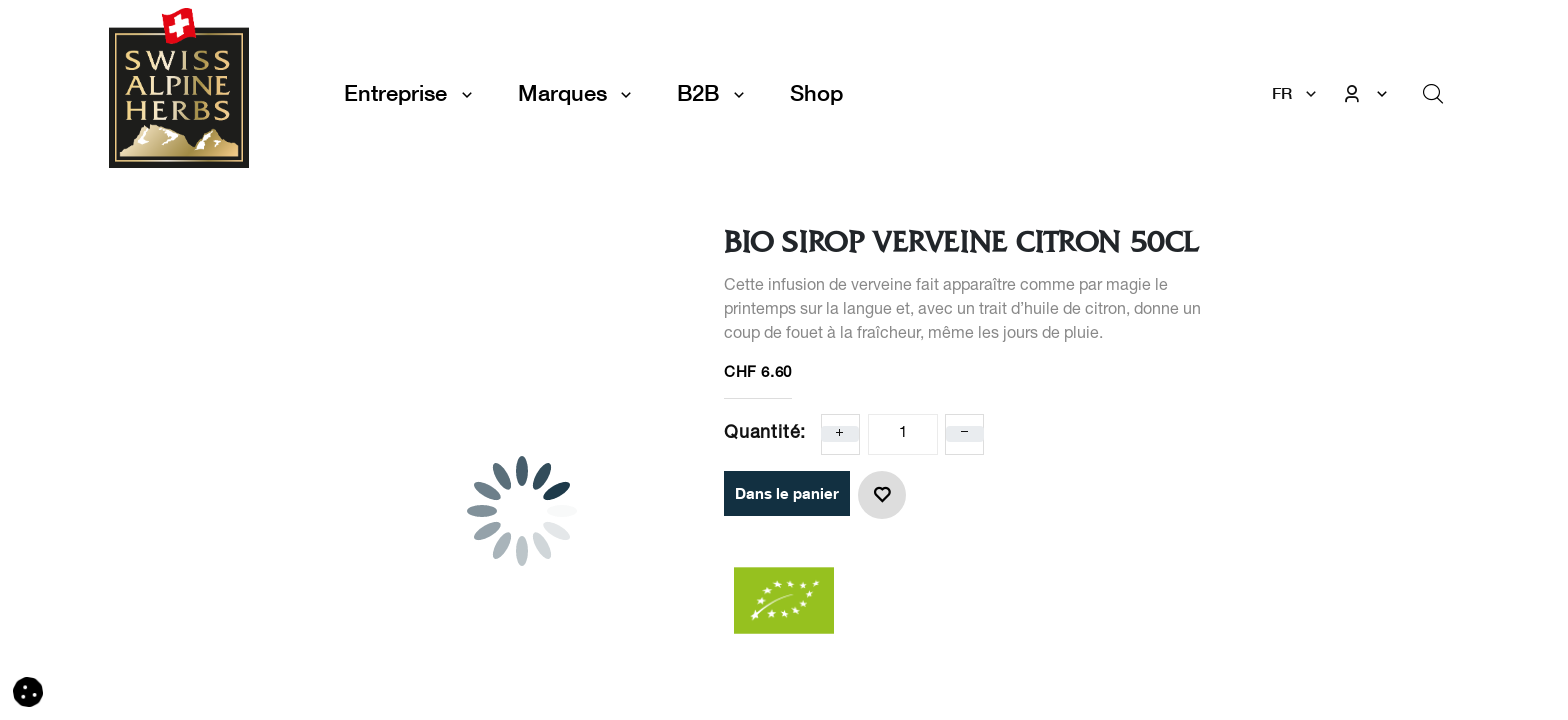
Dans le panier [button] (787, 493)
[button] (882, 495)
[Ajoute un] (840, 434)
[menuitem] (816, 93)
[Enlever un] (965, 434)
